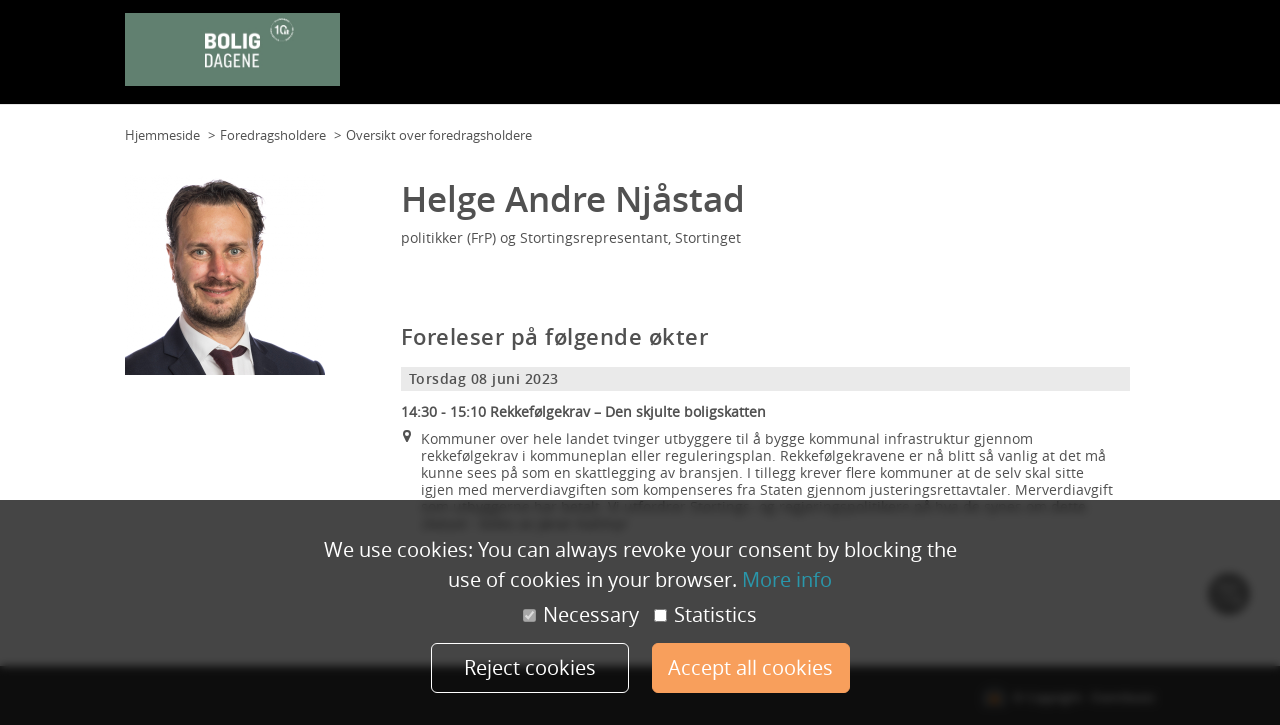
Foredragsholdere (882, 59)
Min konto (1118, 59)
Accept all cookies (750, 667)
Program (789, 59)
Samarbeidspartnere (1012, 59)
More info (787, 579)
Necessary (581, 615)
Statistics (705, 615)
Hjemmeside (162, 135)
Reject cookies (530, 667)
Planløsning (632, 59)
